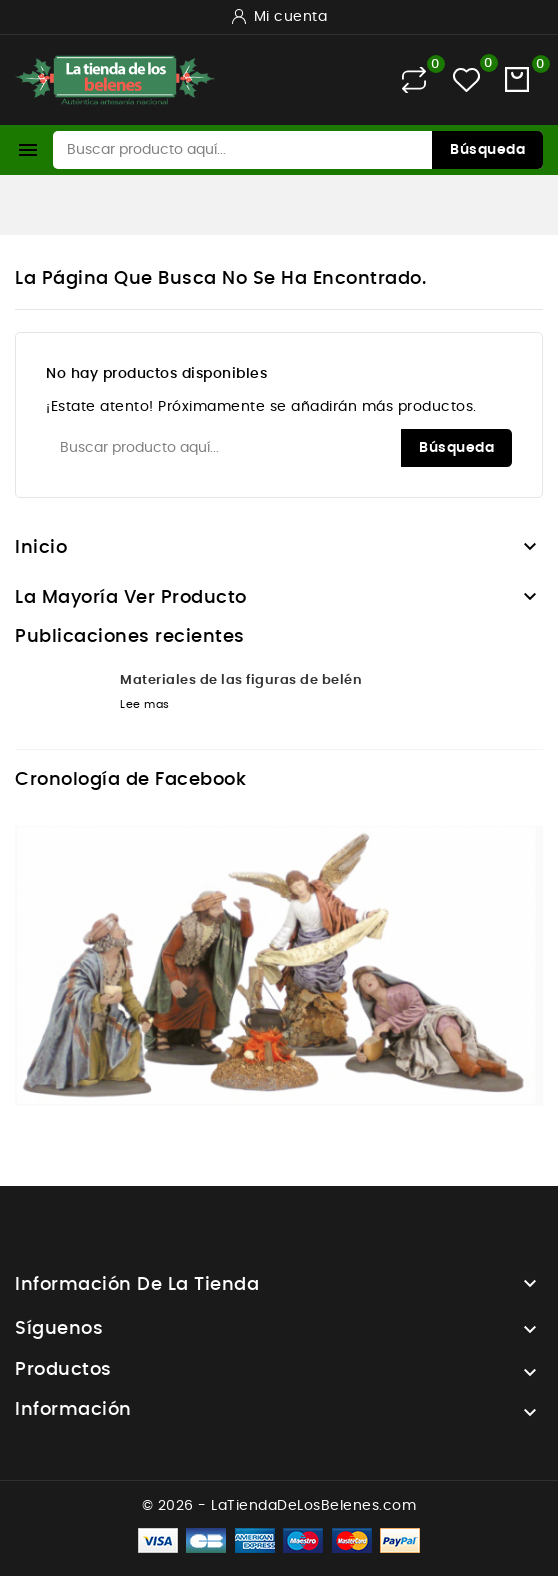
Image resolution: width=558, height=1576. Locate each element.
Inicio (41, 548)
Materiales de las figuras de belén (241, 680)
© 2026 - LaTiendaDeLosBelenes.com (279, 1506)
